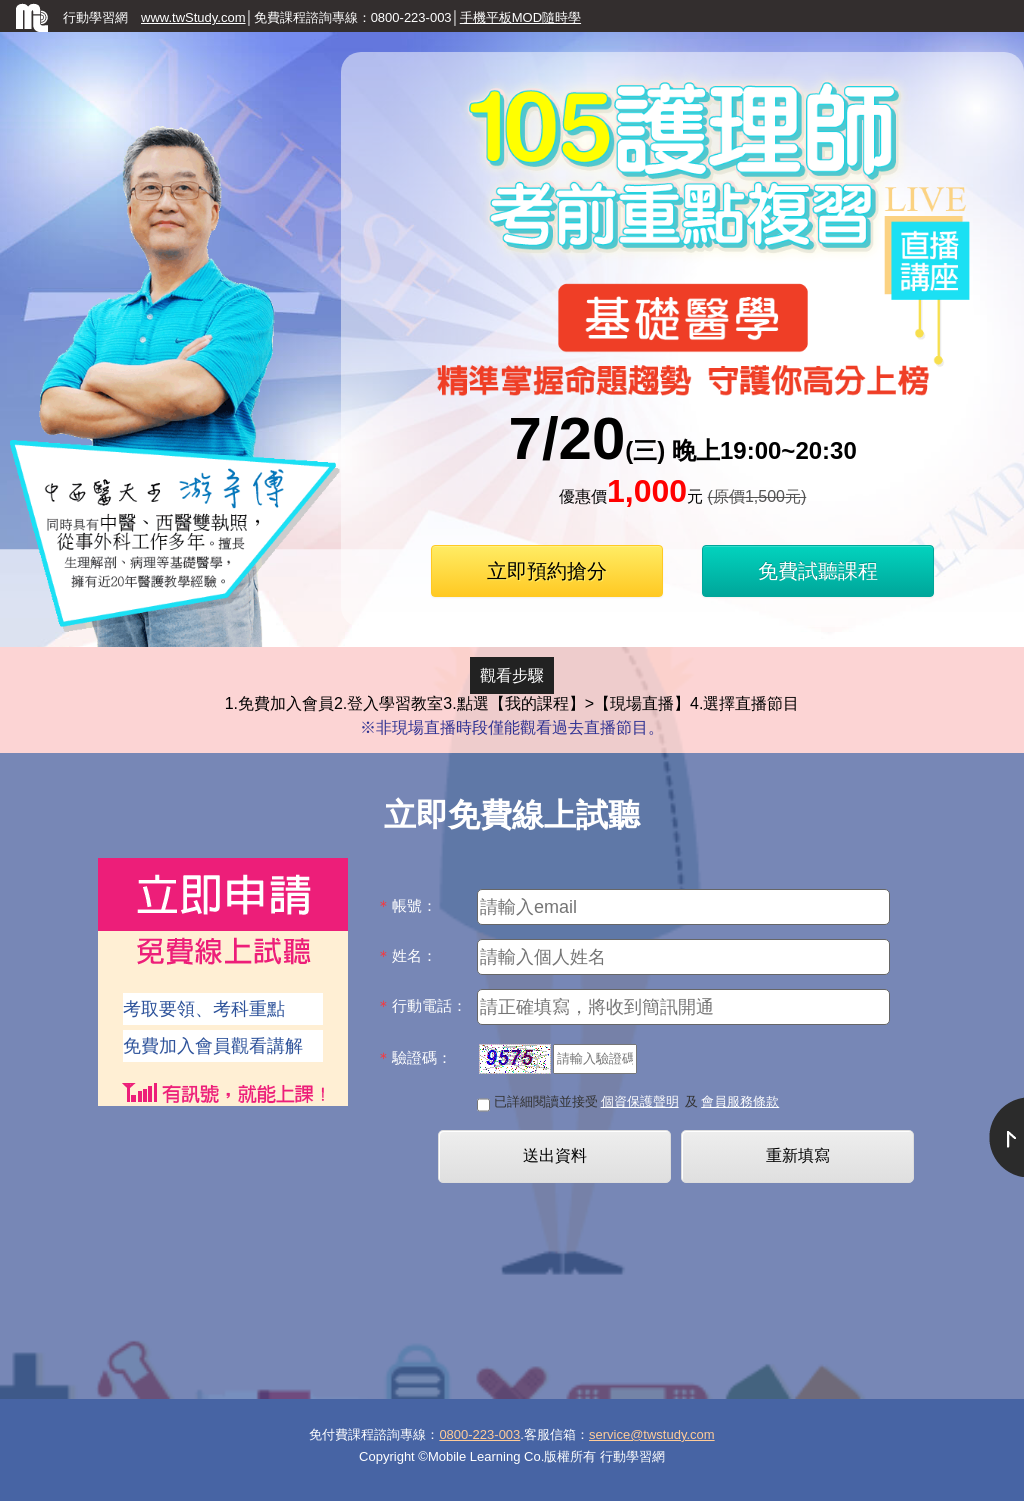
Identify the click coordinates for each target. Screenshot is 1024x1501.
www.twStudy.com (193, 17)
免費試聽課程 (818, 571)
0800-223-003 (479, 1434)
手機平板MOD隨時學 (520, 17)
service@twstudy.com (652, 1434)
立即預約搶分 (547, 571)
